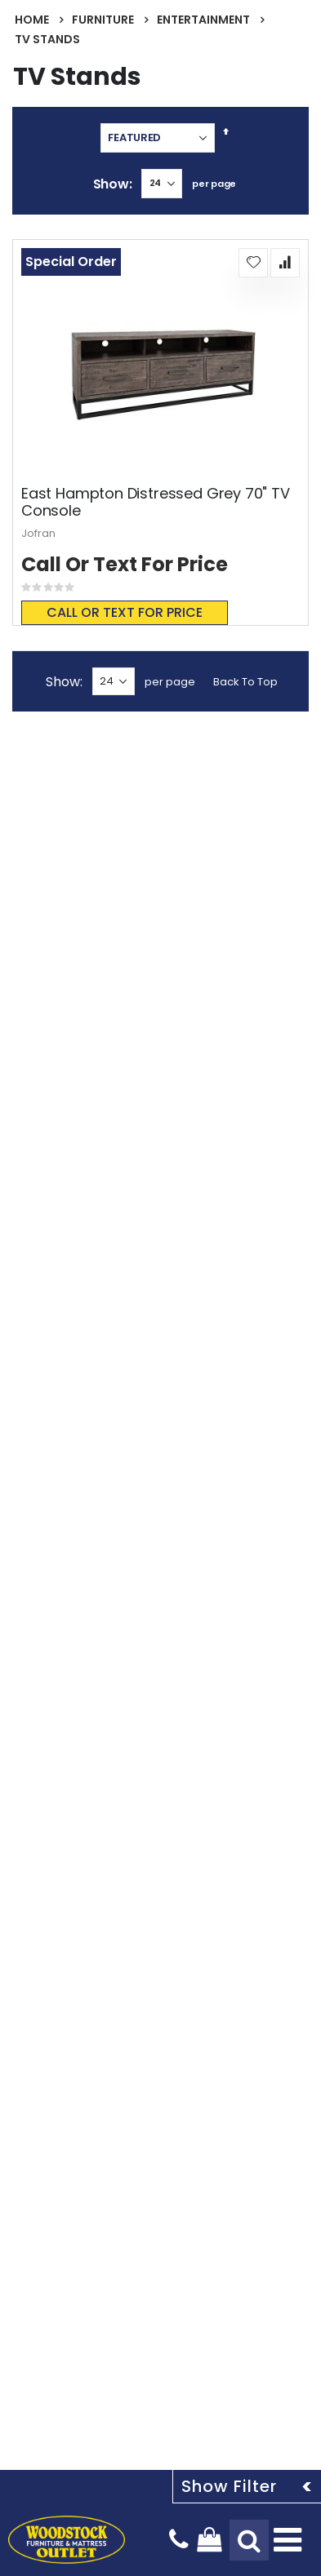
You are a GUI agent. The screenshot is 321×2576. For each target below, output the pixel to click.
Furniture (103, 19)
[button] (253, 262)
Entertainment (203, 19)
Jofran (38, 533)
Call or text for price (125, 612)
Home (32, 19)
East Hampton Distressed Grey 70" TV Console (155, 502)
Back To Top (245, 681)
